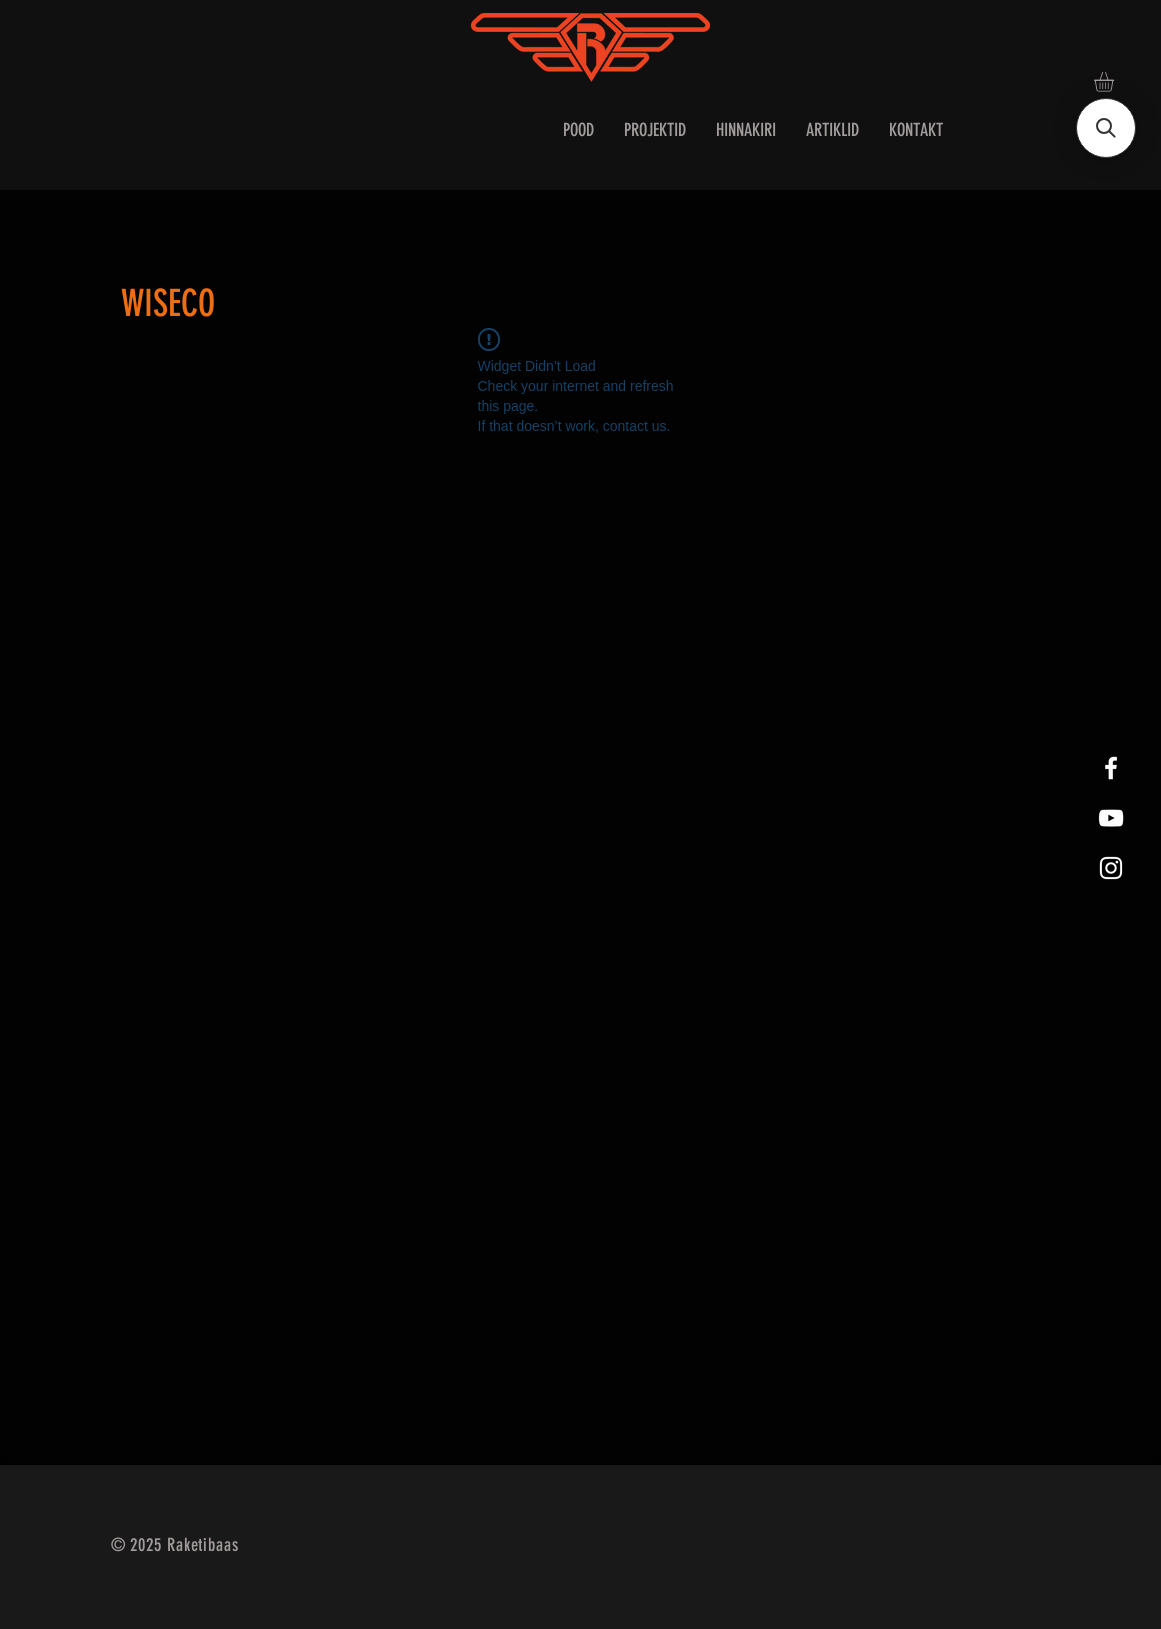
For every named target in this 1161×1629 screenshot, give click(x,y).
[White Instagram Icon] (1111, 868)
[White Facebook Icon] (1111, 768)
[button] (1115, 82)
